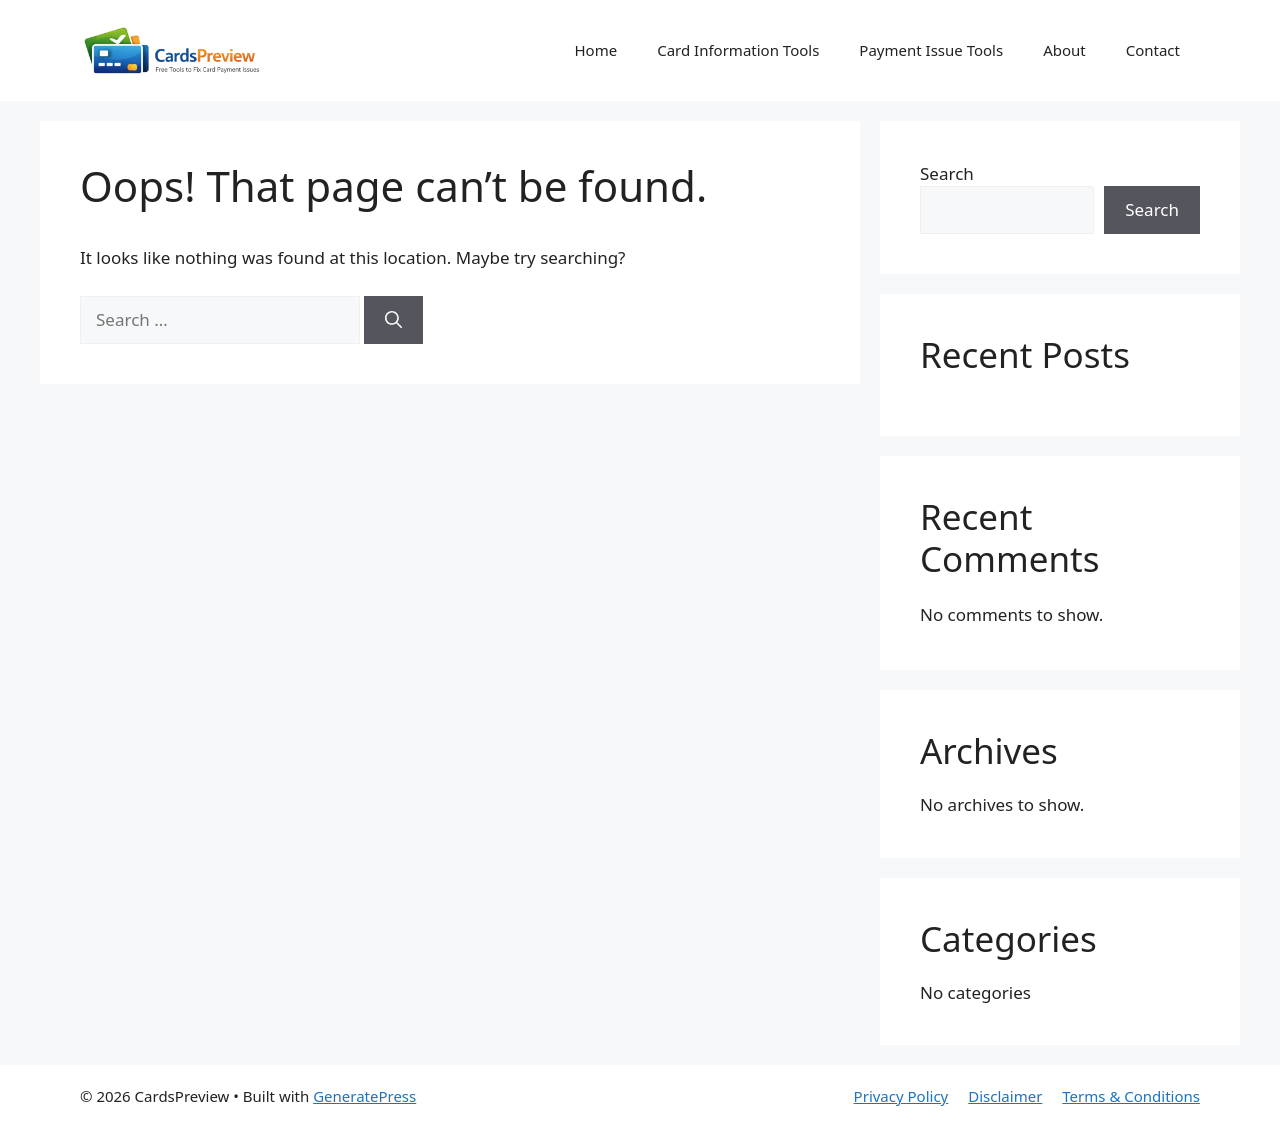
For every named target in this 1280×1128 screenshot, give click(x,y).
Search (947, 173)
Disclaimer (1005, 1096)
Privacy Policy (901, 1096)
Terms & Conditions (1131, 1096)
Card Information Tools (738, 50)
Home (595, 50)
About (1064, 50)
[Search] (393, 320)
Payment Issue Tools (931, 50)
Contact (1153, 50)
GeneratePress (364, 1096)
